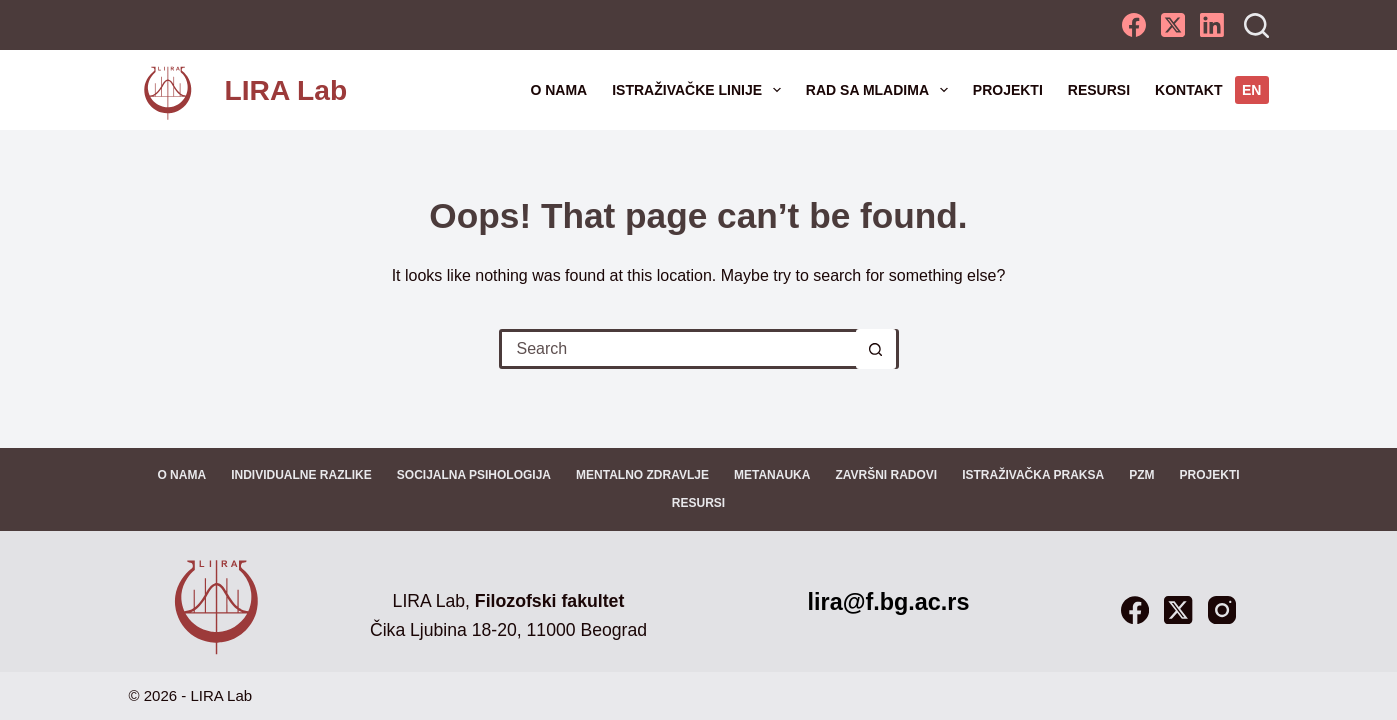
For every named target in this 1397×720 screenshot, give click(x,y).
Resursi (1099, 90)
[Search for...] (679, 349)
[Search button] (876, 349)
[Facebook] (1134, 25)
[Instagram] (1222, 610)
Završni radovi (886, 475)
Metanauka (772, 475)
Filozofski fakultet (549, 601)
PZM (1141, 475)
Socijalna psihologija (474, 475)
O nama (558, 90)
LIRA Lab (286, 90)
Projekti (1008, 90)
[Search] (1256, 25)
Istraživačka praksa (1033, 475)
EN (1251, 90)
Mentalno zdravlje (642, 475)
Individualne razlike (301, 475)
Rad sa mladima (881, 90)
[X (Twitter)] (1173, 25)
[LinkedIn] (1212, 25)
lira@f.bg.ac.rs (888, 602)
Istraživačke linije (700, 90)
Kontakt (1188, 90)
